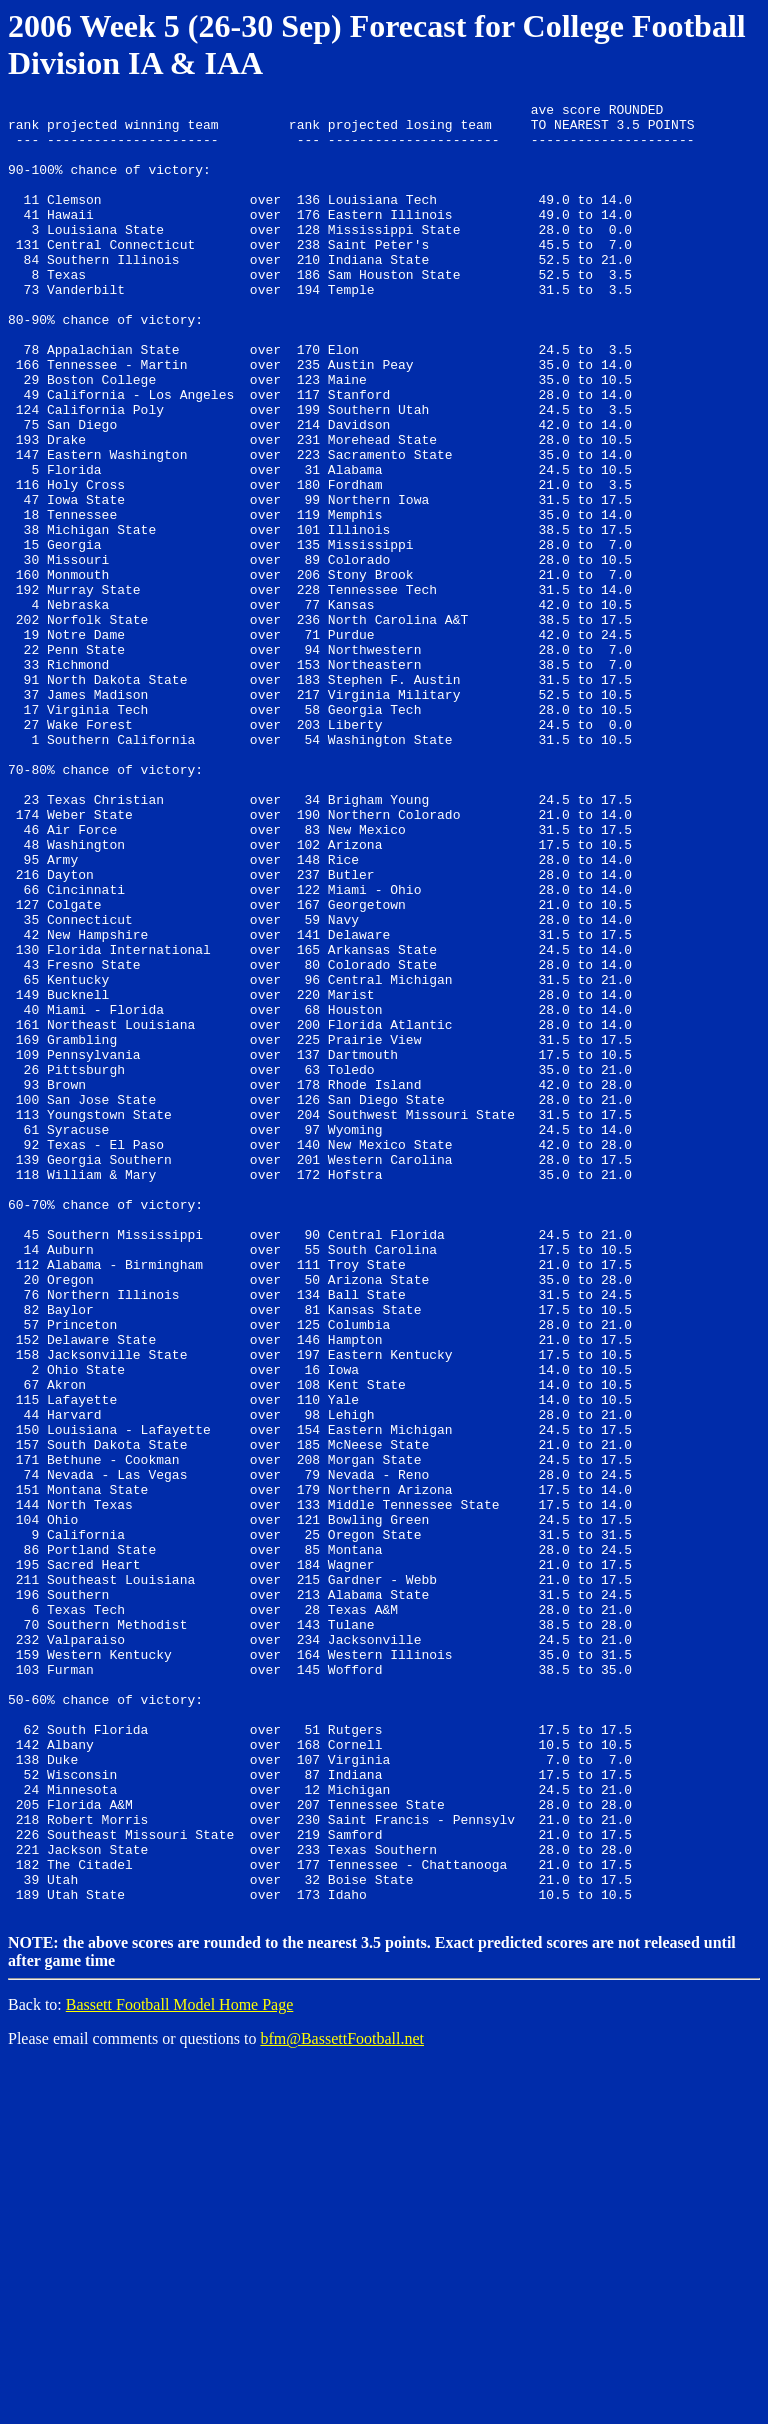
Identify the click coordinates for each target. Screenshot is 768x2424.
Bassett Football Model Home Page (180, 2364)
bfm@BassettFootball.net (342, 2398)
